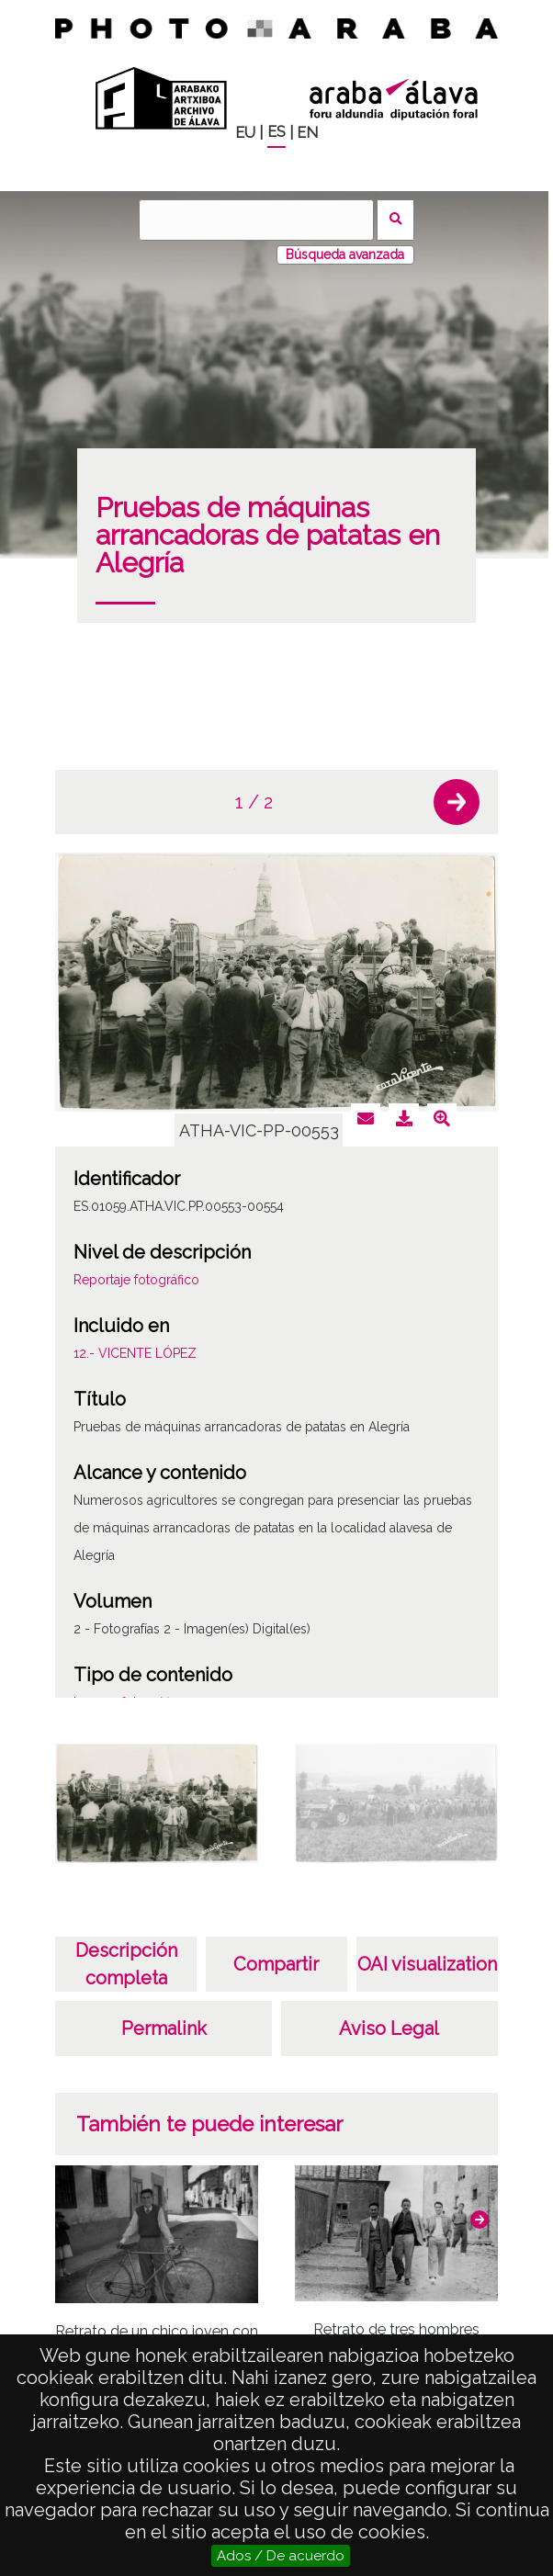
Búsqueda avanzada (345, 254)
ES (276, 132)
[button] (457, 802)
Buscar (395, 220)
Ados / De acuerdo (280, 2556)
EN (307, 132)
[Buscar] (256, 220)
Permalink (164, 2028)
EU (245, 132)
